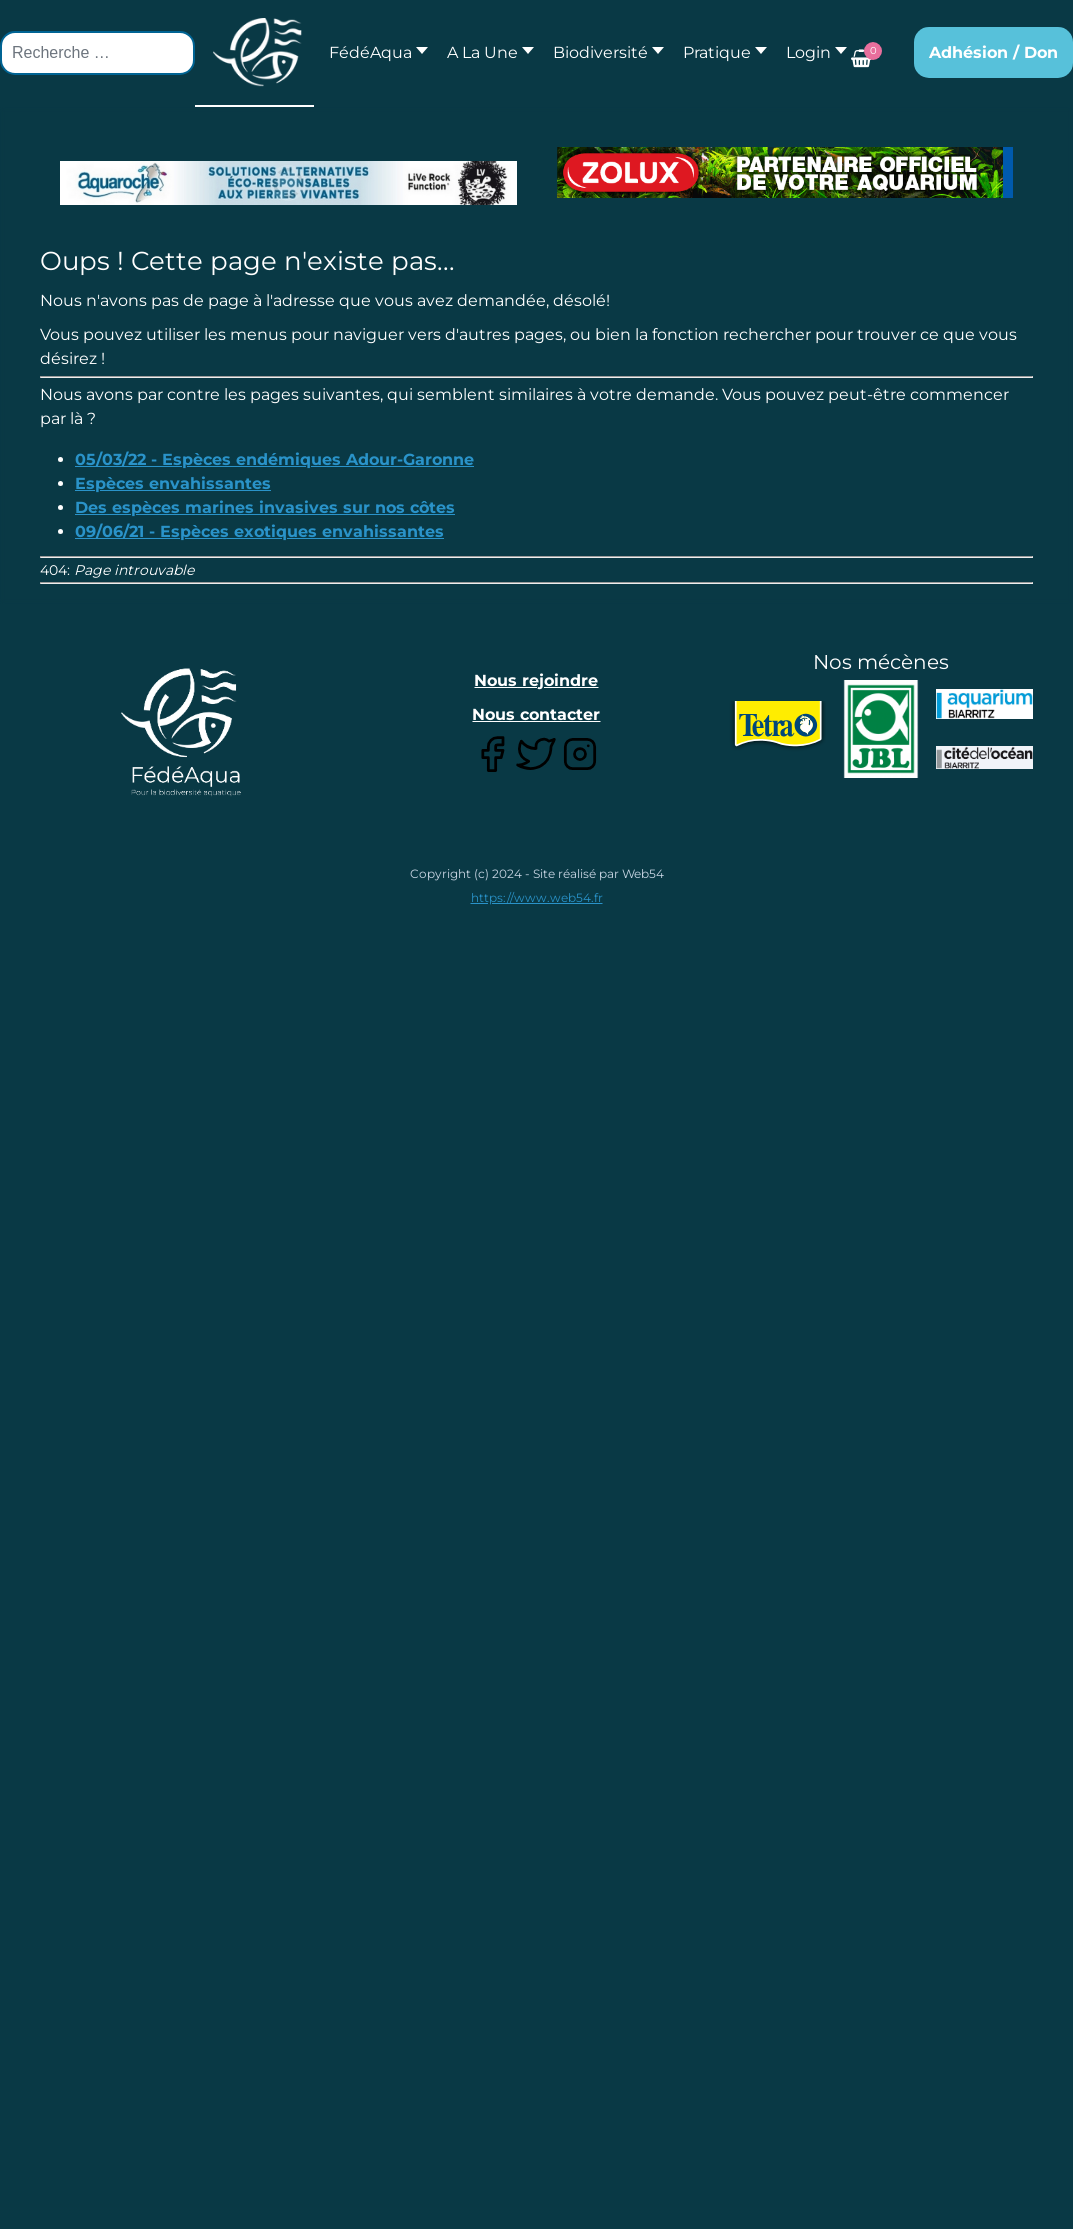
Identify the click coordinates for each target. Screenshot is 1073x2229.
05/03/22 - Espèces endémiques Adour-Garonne (274, 459)
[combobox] (97, 53)
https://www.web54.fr (537, 897)
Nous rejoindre (536, 680)
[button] (485, 52)
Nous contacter (536, 714)
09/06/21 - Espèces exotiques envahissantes (259, 531)
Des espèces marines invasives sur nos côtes (265, 507)
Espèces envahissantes (173, 483)
